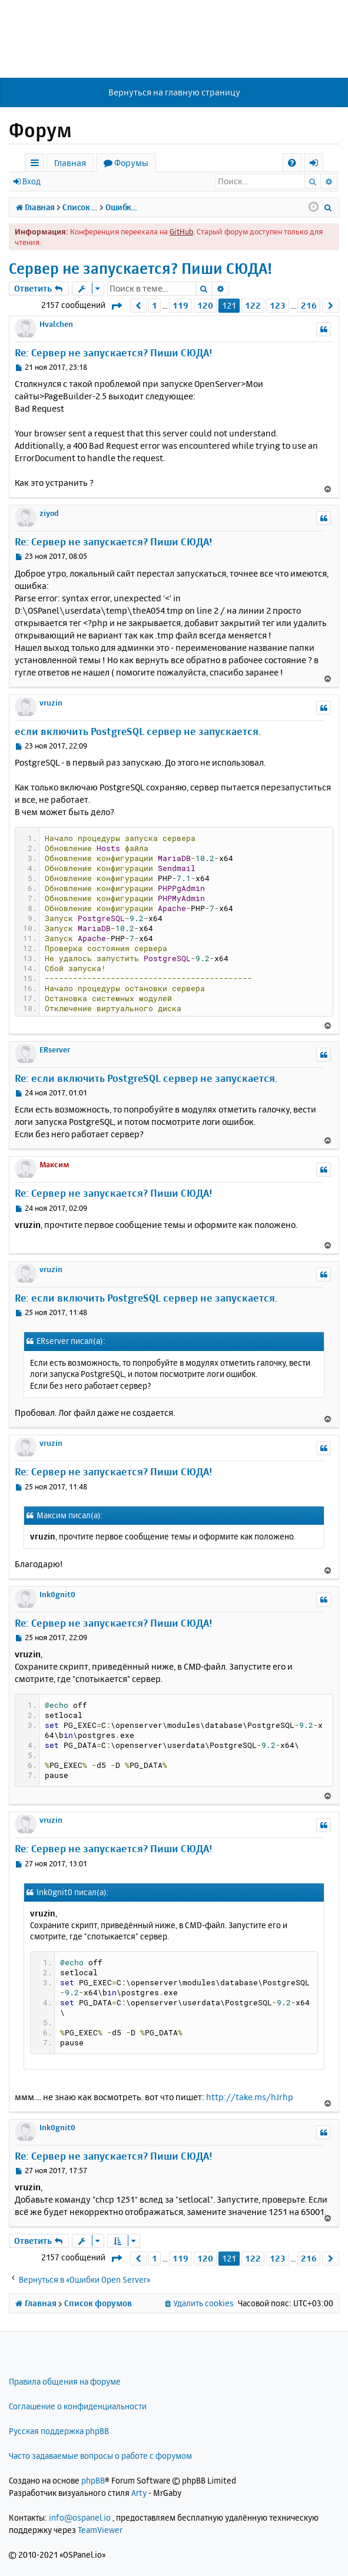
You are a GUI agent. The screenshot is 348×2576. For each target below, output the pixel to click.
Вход (31, 181)
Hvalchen (56, 324)
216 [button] (309, 305)
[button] (116, 306)
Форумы (131, 162)
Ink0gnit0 (57, 1594)
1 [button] (154, 305)
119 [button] (180, 305)
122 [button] (253, 305)
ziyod (49, 513)
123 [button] (278, 305)
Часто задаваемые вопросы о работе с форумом (100, 2456)
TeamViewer (100, 2530)
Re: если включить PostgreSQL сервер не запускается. (146, 1078)
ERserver (54, 1049)
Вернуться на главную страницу (174, 92)
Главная (70, 162)
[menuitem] (292, 163)
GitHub (181, 231)
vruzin (50, 702)
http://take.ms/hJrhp (249, 2096)
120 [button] (205, 305)
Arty (139, 2493)
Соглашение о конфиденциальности (78, 2406)
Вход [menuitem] (318, 164)
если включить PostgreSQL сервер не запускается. (138, 731)
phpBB (93, 2480)
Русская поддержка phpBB (59, 2431)
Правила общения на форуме (65, 2381)
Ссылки (37, 164)
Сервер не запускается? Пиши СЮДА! (140, 268)
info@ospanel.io (80, 2517)
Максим (54, 1164)
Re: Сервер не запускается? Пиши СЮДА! (114, 352)
